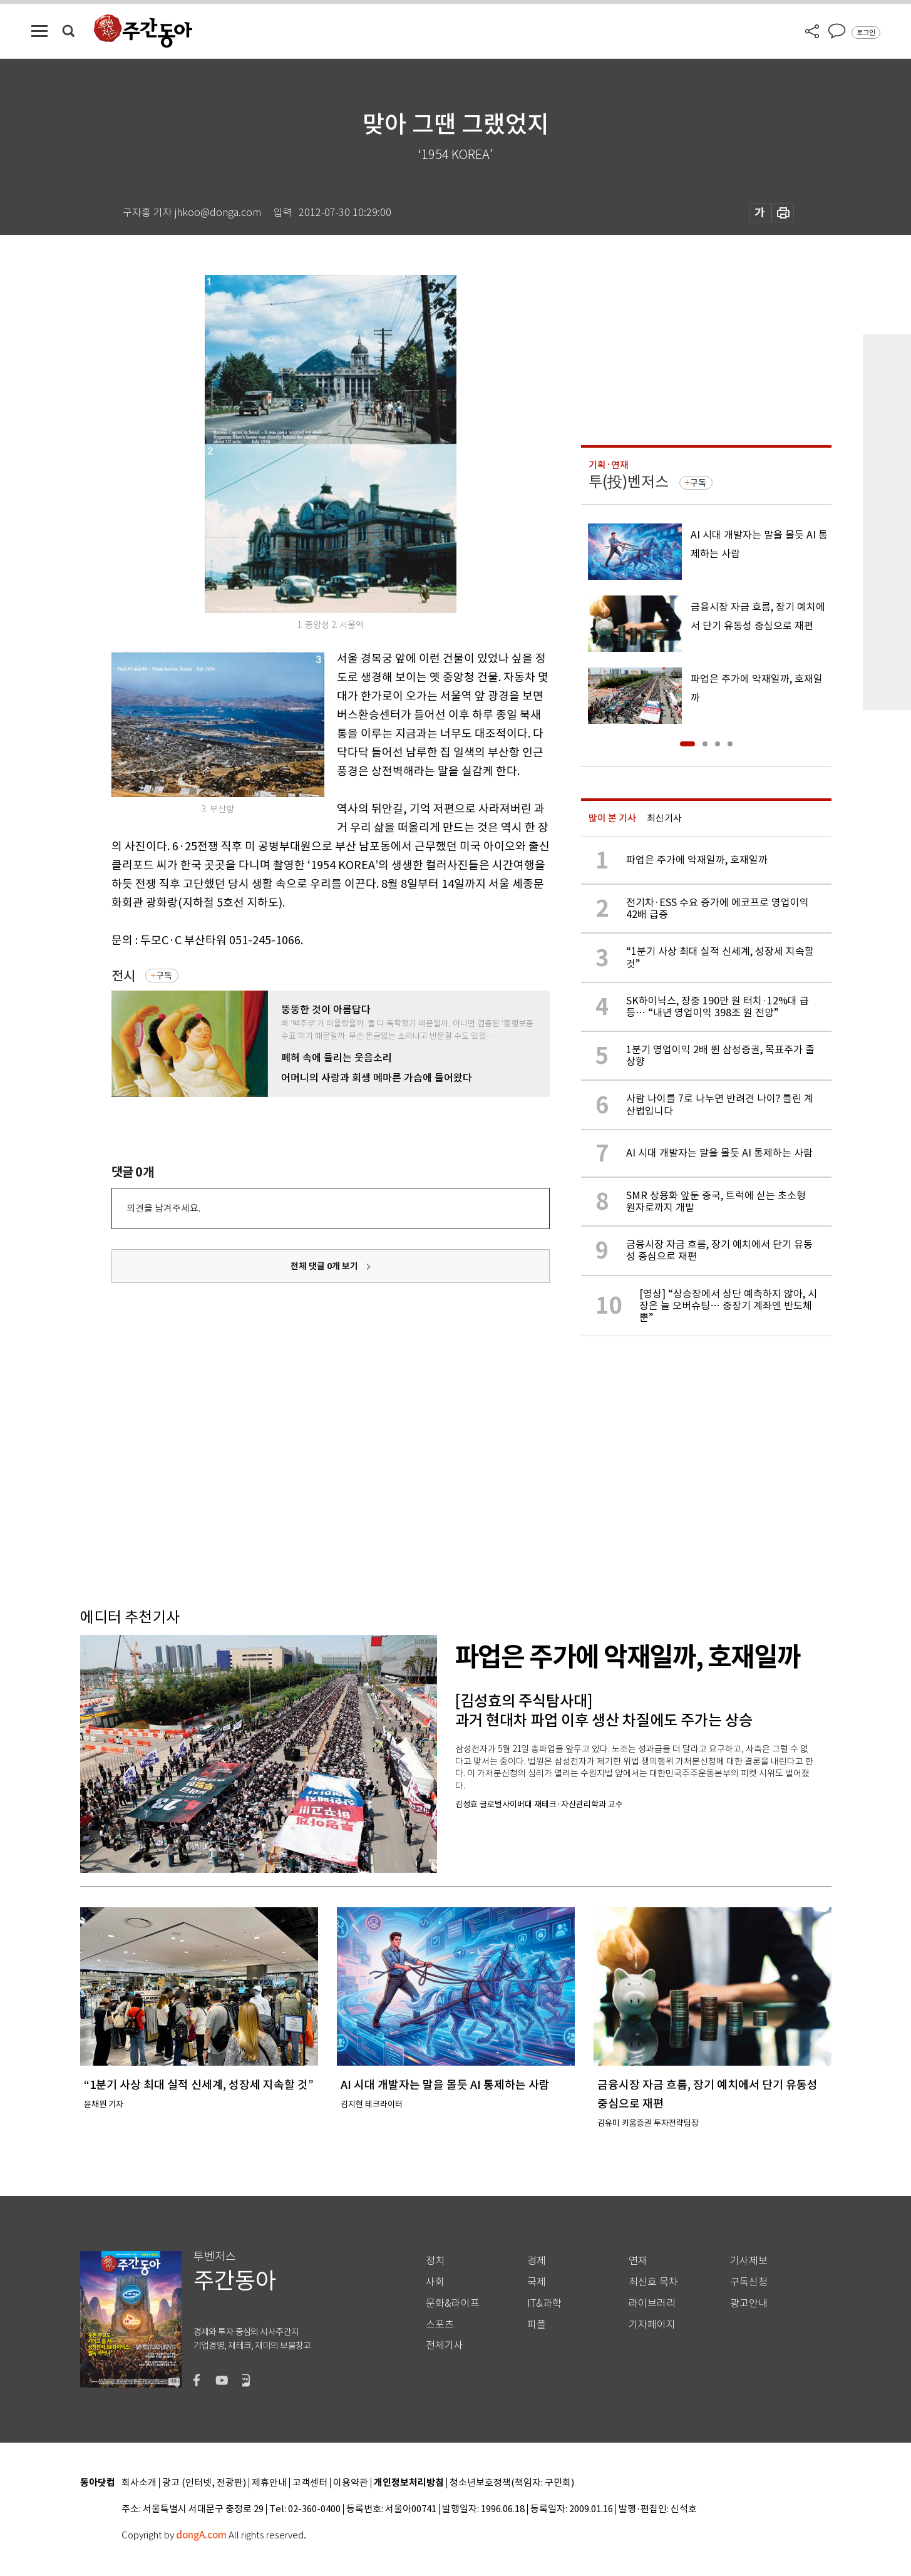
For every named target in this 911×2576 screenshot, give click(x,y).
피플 (536, 2325)
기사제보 (749, 2261)
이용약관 (350, 2483)
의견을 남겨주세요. (163, 1208)
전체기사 (444, 2345)
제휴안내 (269, 2483)
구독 (164, 975)
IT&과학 (544, 2303)
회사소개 (139, 2483)
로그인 (866, 32)
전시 (123, 975)
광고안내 (749, 2303)
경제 (536, 2261)
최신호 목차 (653, 2282)
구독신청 (749, 2282)
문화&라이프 (453, 2303)
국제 (536, 2282)
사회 (435, 2282)
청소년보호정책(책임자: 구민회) (512, 2483)
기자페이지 (652, 2325)
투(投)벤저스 (629, 482)
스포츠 (440, 2325)
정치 (435, 2261)
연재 (638, 2261)
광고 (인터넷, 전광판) (204, 2483)
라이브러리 (652, 2303)
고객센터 (309, 2483)
